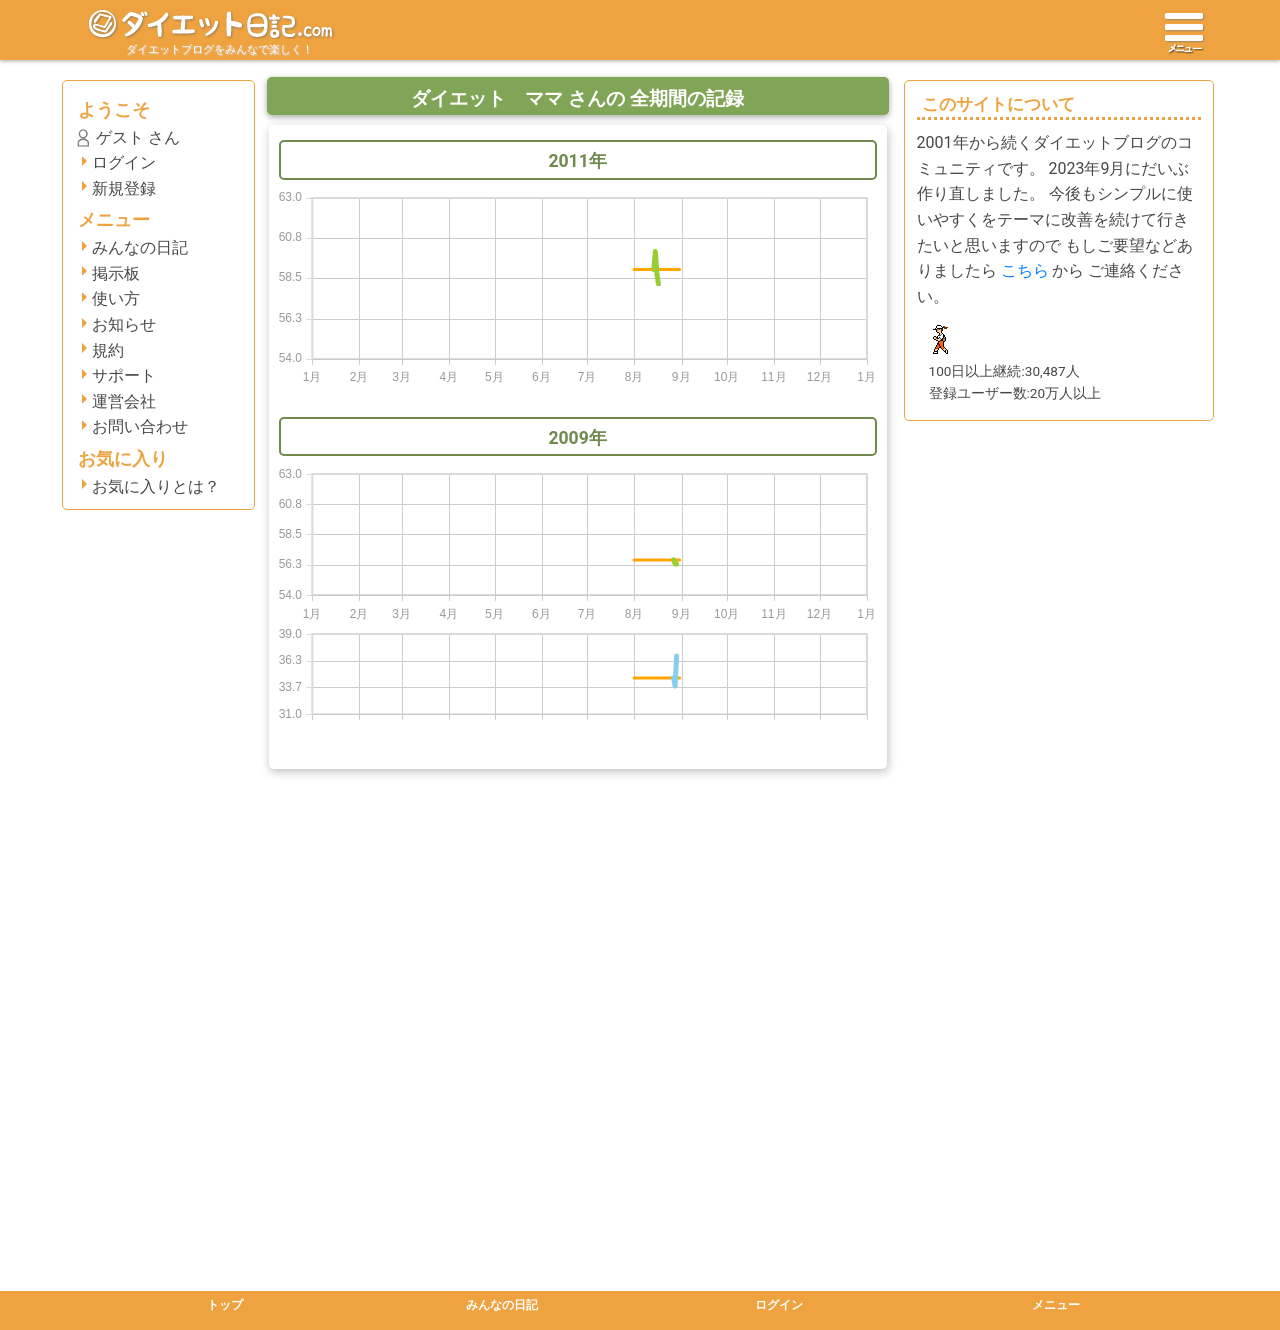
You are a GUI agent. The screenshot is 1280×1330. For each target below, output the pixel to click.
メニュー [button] (1056, 1305)
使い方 (116, 298)
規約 (108, 350)
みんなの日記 (140, 247)
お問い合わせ (140, 426)
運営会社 (124, 401)
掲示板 (116, 273)
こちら (1025, 270)
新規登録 (124, 188)
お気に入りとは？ (156, 486)
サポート (124, 375)
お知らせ (124, 324)
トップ (225, 1305)
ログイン (124, 162)
